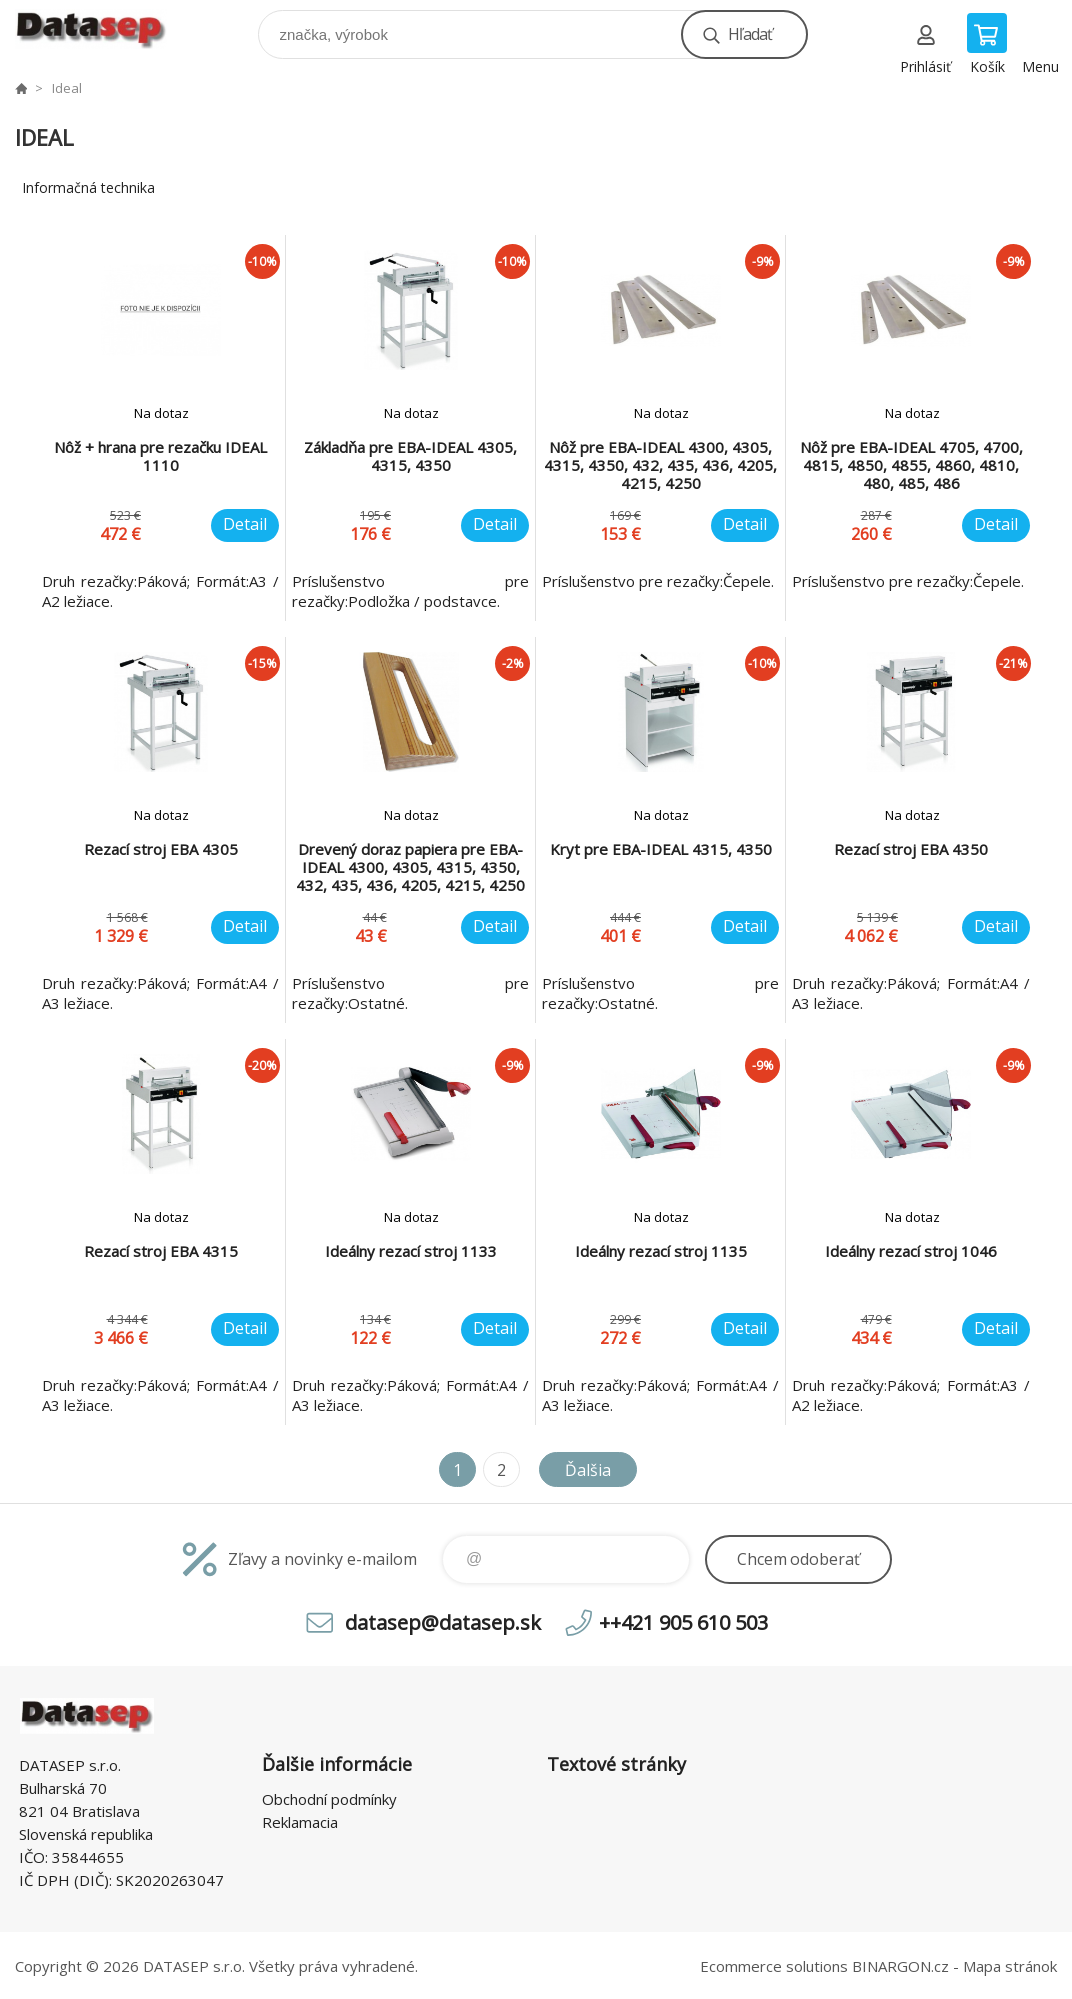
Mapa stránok (1010, 1966)
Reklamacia (300, 1822)
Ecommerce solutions (774, 1966)
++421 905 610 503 (683, 1622)
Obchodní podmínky (329, 1799)
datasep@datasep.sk (443, 1622)
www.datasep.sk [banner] (103, 29)
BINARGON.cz (900, 1966)
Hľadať (750, 34)
